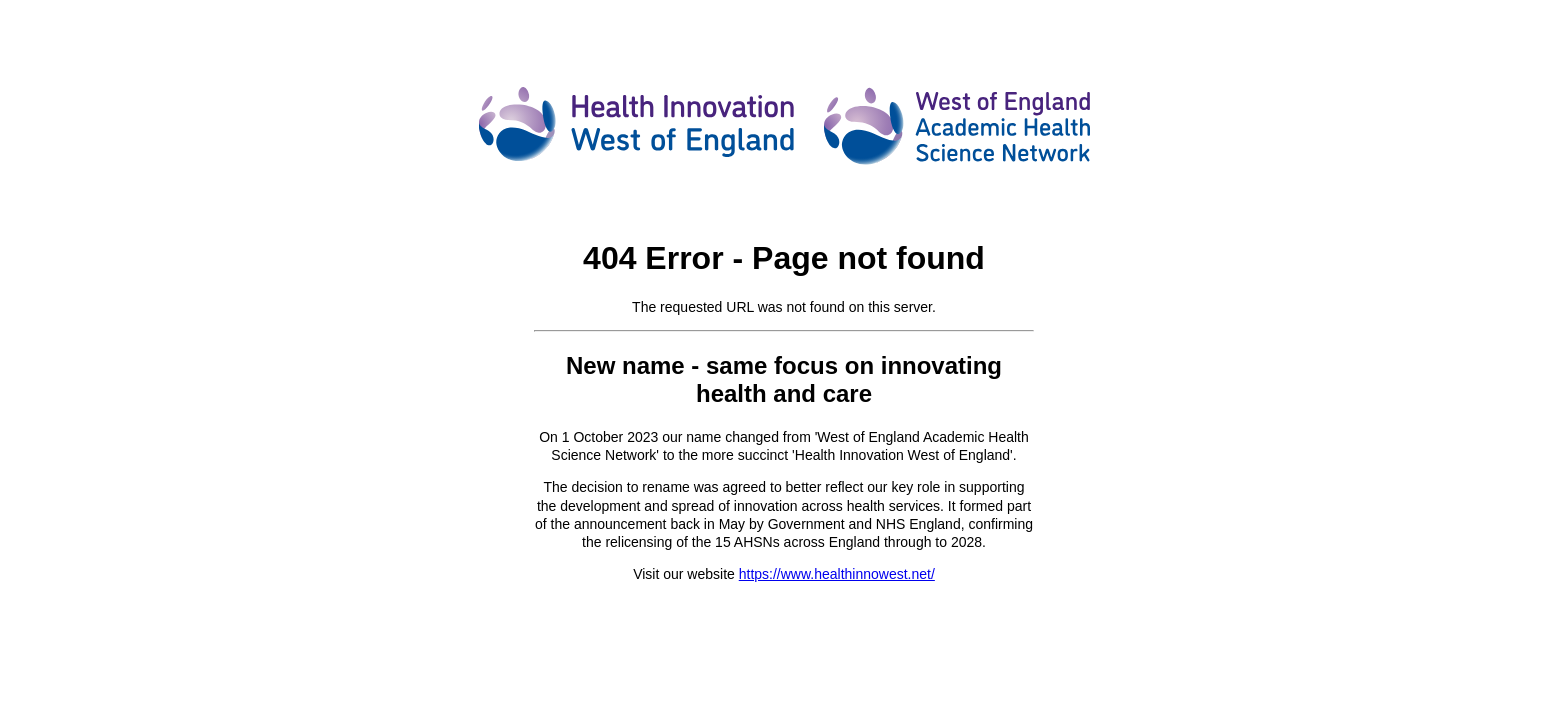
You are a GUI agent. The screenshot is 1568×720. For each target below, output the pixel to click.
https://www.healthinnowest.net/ (837, 574)
